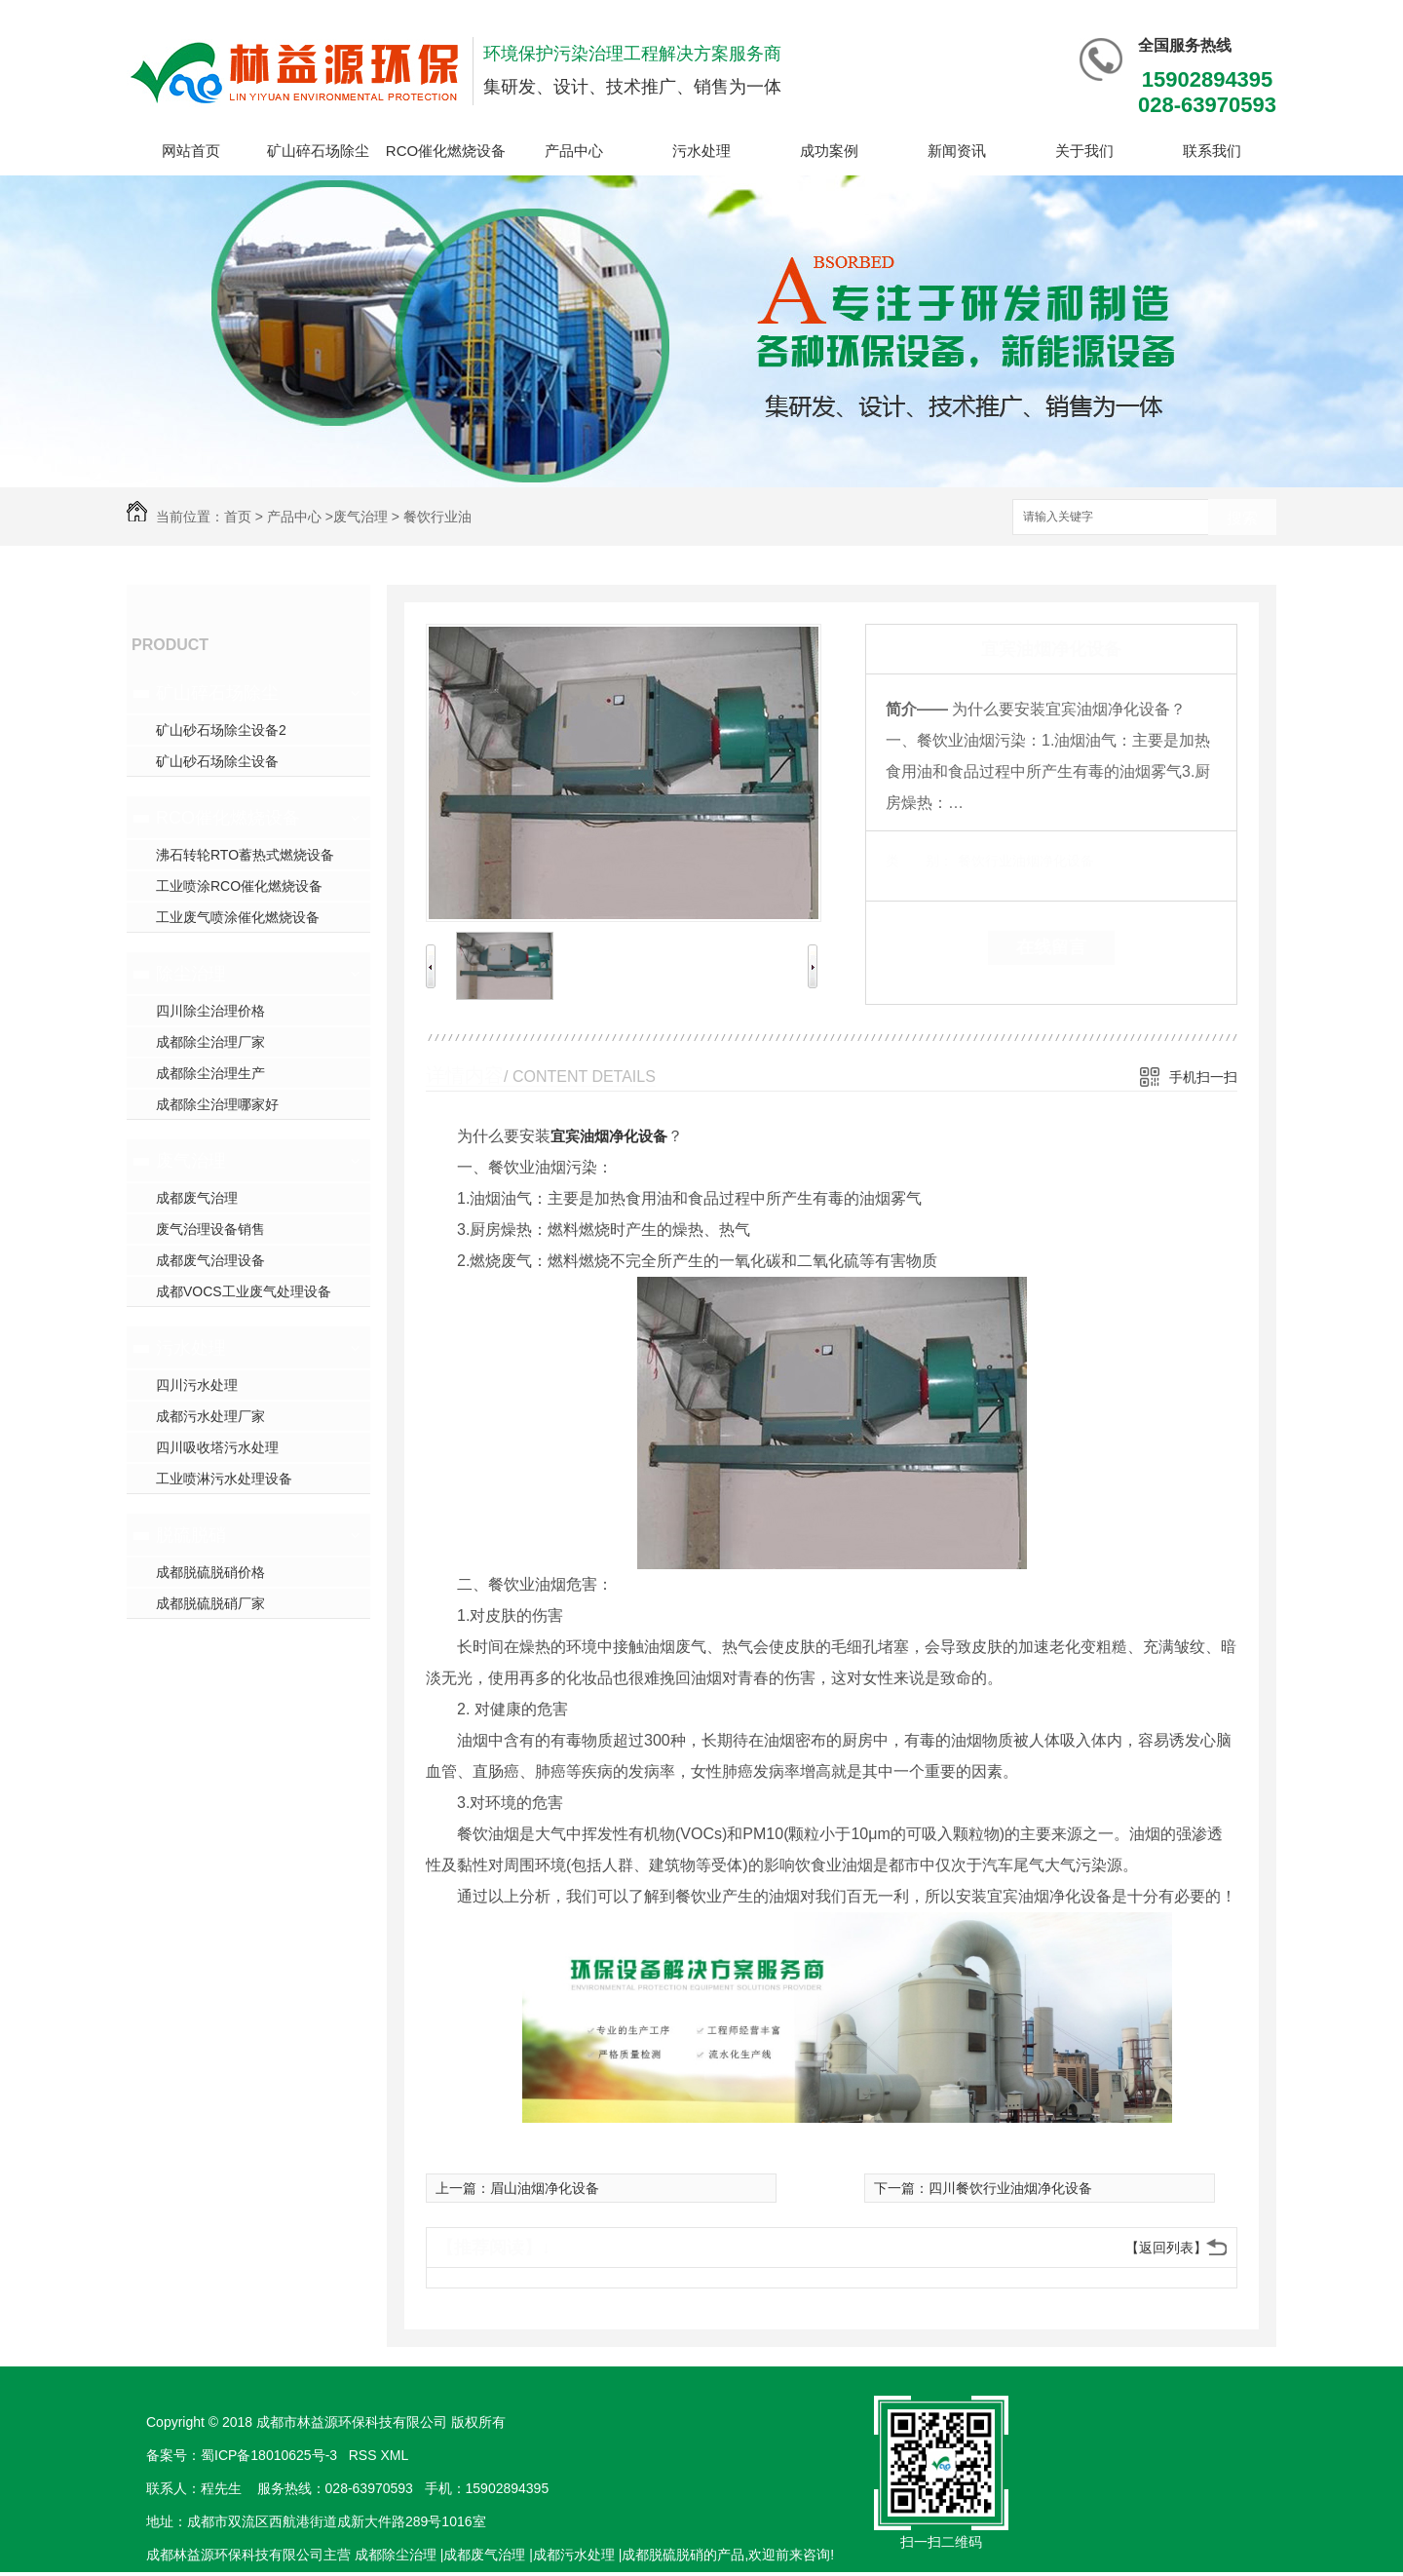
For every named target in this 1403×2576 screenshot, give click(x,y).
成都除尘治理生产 (210, 1073)
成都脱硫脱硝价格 (210, 1572)
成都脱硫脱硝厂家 (210, 1603)
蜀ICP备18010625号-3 (269, 2455)
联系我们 (1212, 150)
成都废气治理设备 (210, 1260)
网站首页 (191, 150)
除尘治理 (191, 973)
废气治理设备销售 (210, 1229)
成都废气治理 (197, 1198)
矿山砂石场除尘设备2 (221, 730)
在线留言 (1051, 947)
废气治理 (360, 516)
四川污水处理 (197, 1385)
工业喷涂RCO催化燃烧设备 (239, 886)
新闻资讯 (957, 150)
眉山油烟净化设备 (544, 2188)
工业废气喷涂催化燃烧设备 (238, 917)
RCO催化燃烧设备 (446, 150)
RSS (365, 2455)
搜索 (1242, 518)
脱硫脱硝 (191, 1535)
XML (395, 2455)
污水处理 (701, 150)
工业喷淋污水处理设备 (224, 1478)
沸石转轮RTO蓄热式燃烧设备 (245, 855)
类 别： (919, 860)
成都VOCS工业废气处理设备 (243, 1291)
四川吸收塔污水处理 (217, 1447)
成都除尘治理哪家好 (217, 1104)
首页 (237, 516)
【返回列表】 (1166, 2247)
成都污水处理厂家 (210, 1416)
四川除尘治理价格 (210, 1011)
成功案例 (829, 150)
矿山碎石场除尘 (318, 150)
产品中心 (574, 150)
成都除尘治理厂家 (210, 1042)
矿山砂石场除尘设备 (217, 761)
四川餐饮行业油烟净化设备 (1010, 2188)
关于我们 (1084, 150)
